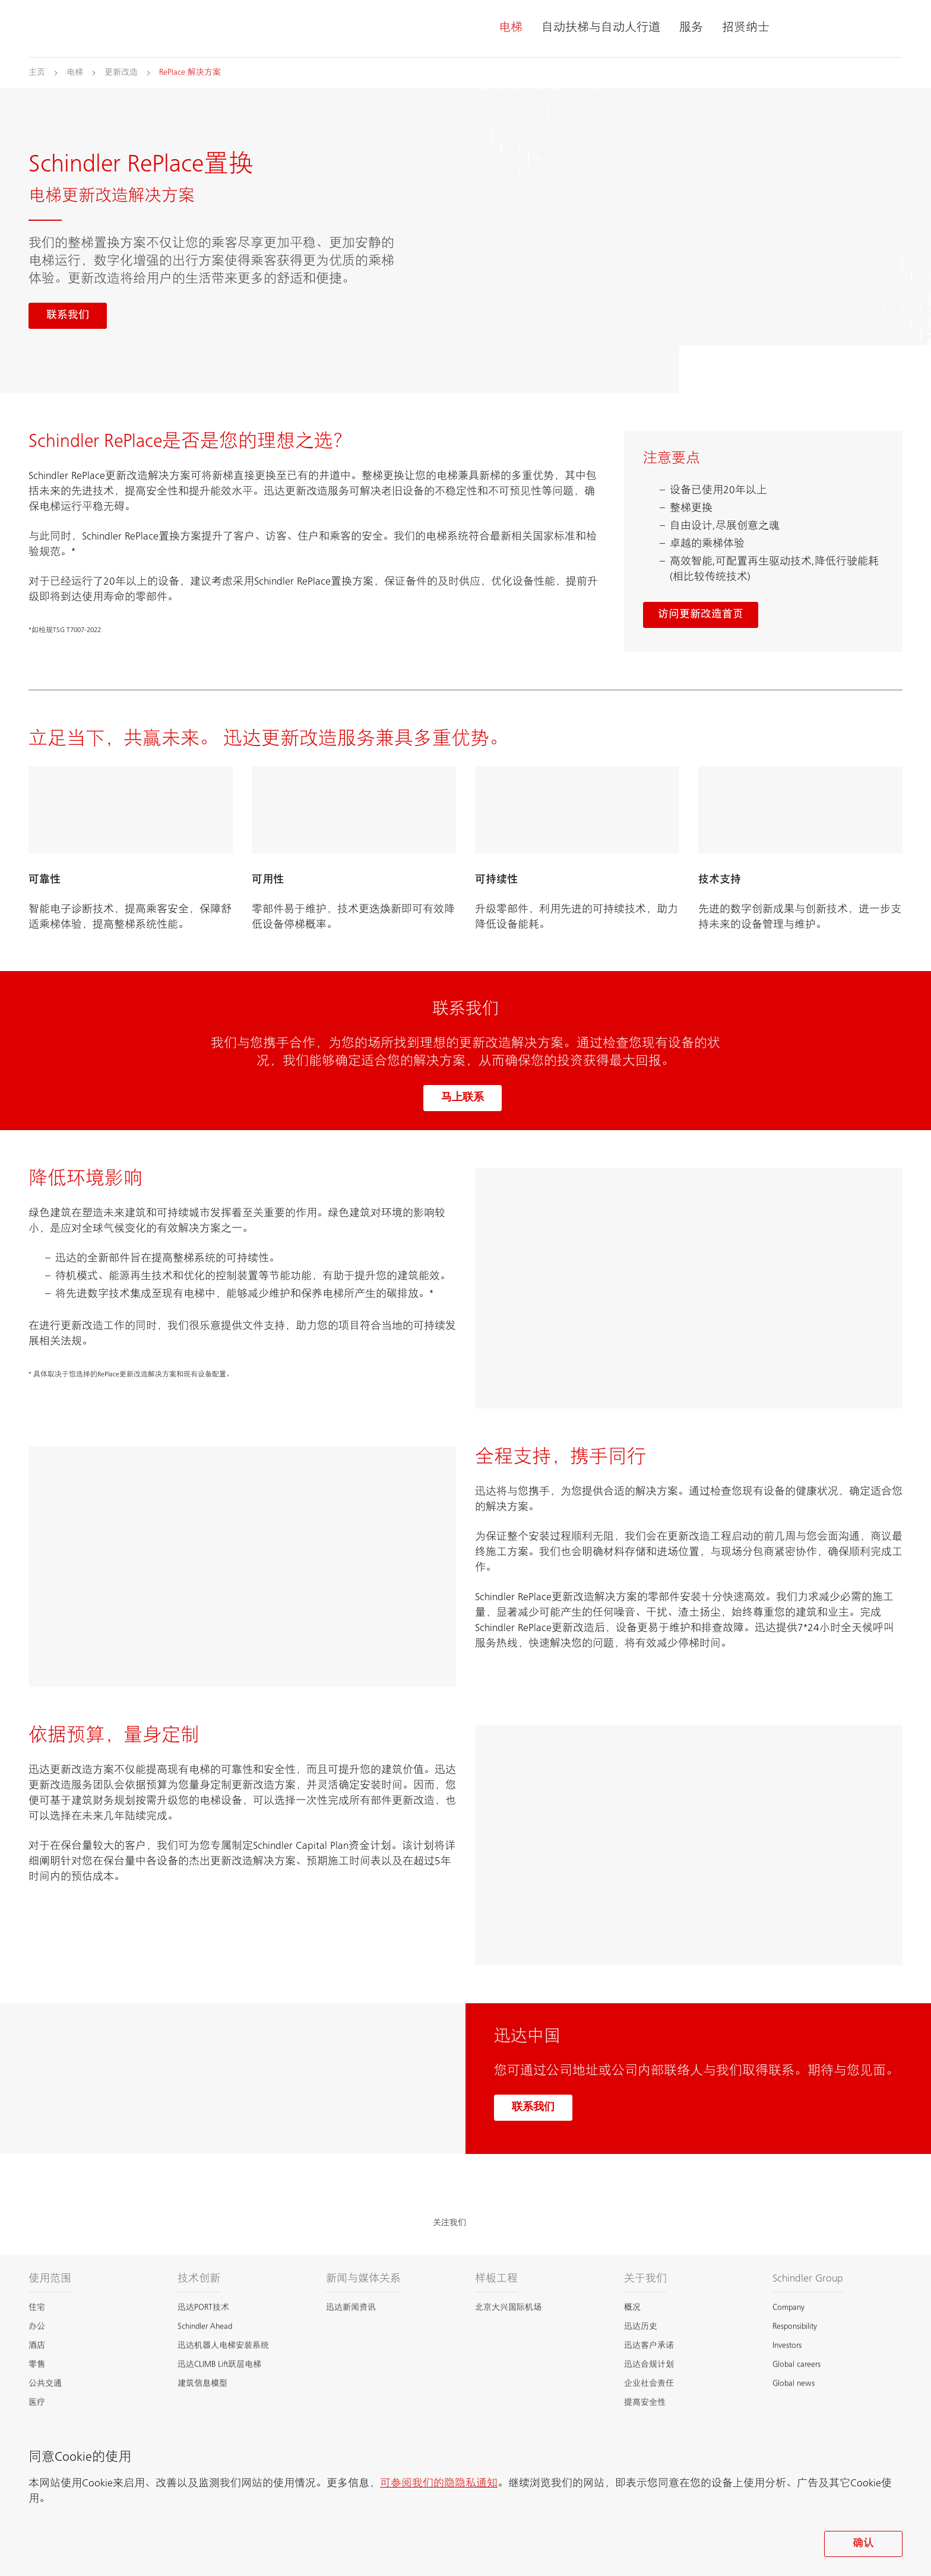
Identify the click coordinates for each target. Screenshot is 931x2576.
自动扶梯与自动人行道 (601, 28)
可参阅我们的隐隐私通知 (439, 2484)
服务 (691, 28)
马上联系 (462, 1098)
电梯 (510, 28)
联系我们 (533, 2107)
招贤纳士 (746, 28)
